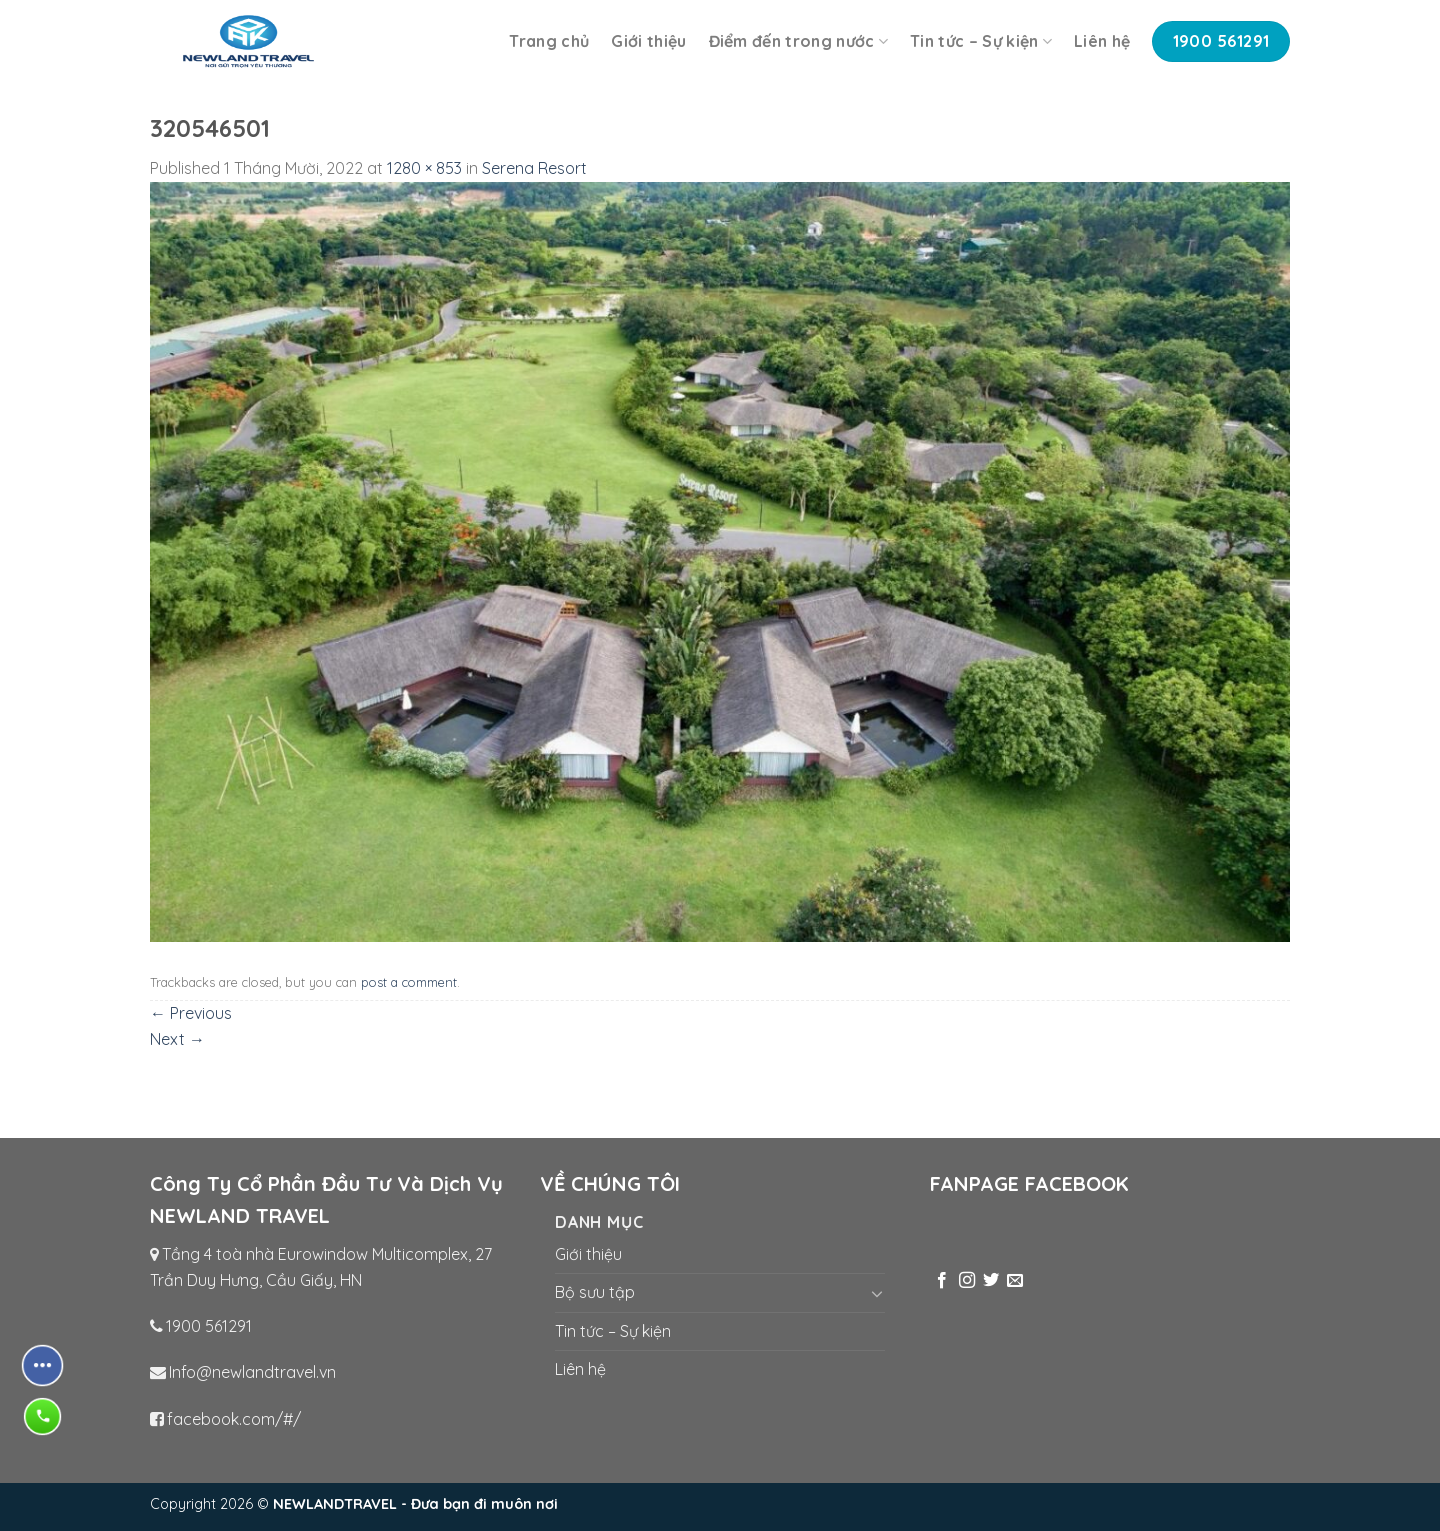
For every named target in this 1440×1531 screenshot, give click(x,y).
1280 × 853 (424, 168)
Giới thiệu (648, 41)
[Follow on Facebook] (942, 1281)
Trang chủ (549, 41)
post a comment (409, 982)
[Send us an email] (1015, 1281)
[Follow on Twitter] (991, 1281)
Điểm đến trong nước (799, 41)
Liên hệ (1102, 41)
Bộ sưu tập (595, 1292)
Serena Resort (534, 168)
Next (177, 1039)
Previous (191, 1013)
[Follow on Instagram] (967, 1281)
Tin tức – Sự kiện (981, 41)
